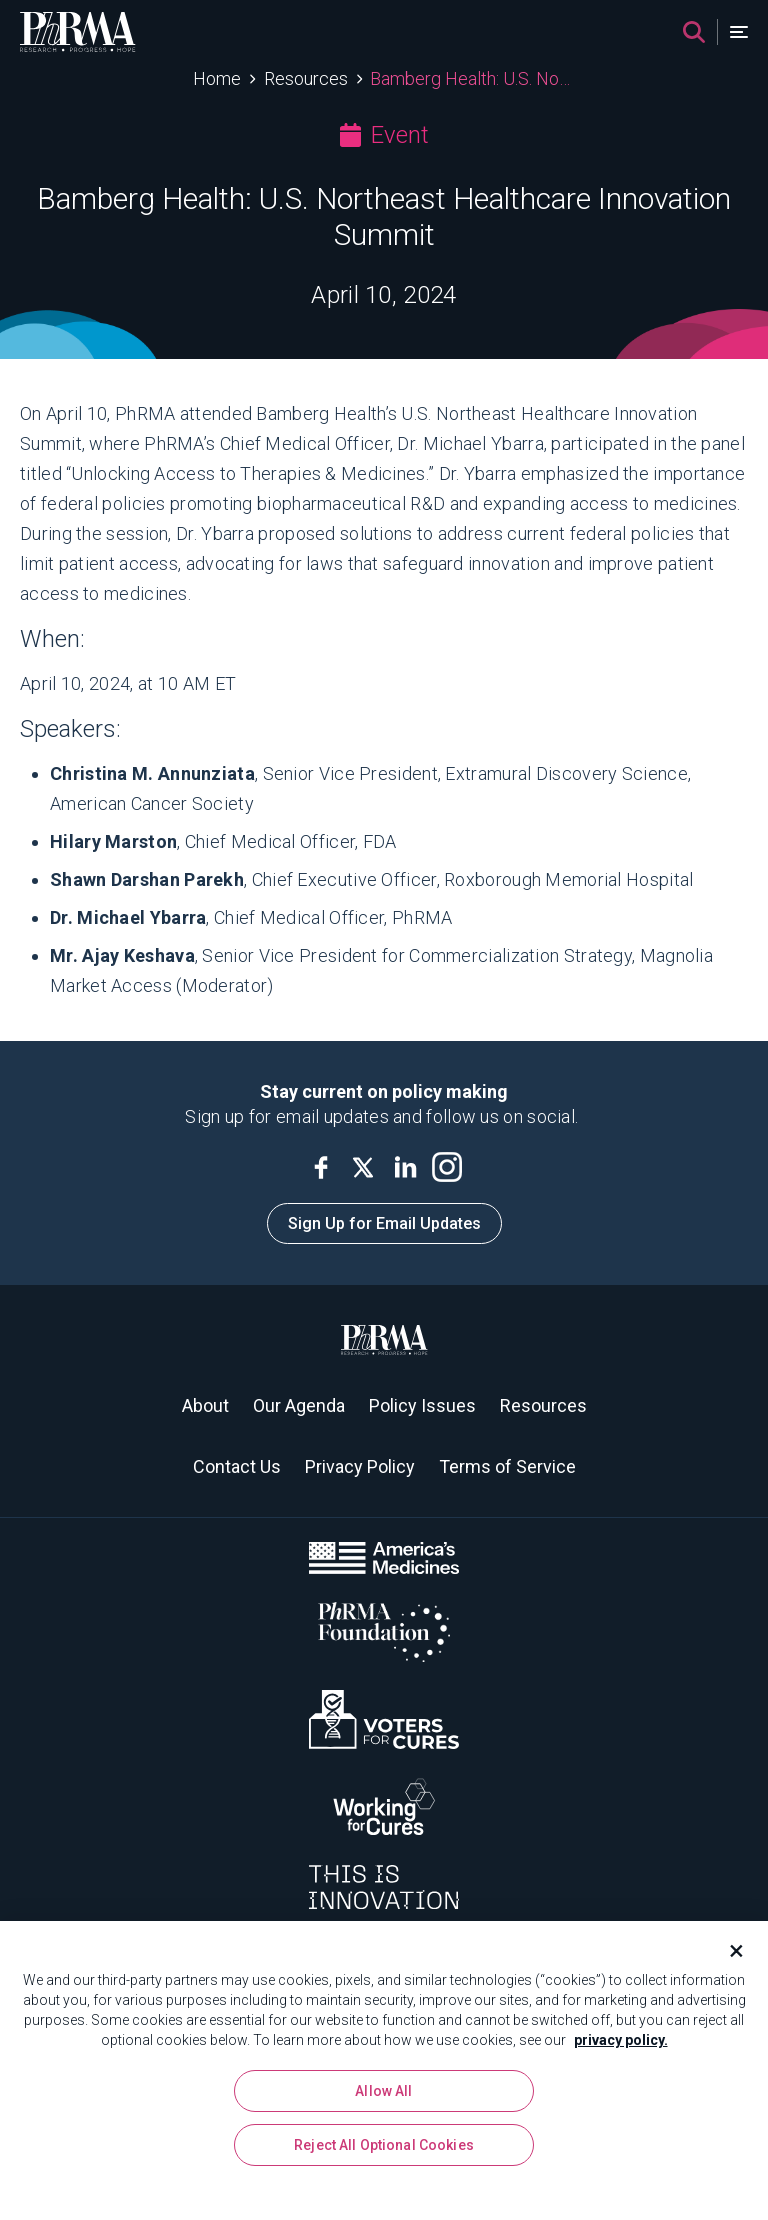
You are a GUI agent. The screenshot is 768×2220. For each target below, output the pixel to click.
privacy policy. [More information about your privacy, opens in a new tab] (621, 2041)
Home (217, 78)
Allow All (383, 2092)
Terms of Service (507, 1466)
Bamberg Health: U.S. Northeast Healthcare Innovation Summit (472, 78)
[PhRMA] (78, 32)
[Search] (694, 32)
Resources (306, 78)
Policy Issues (422, 1405)
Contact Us (237, 1466)
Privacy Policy (360, 1466)
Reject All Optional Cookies (384, 2146)
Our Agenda (299, 1405)
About (205, 1405)
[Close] (728, 1952)
